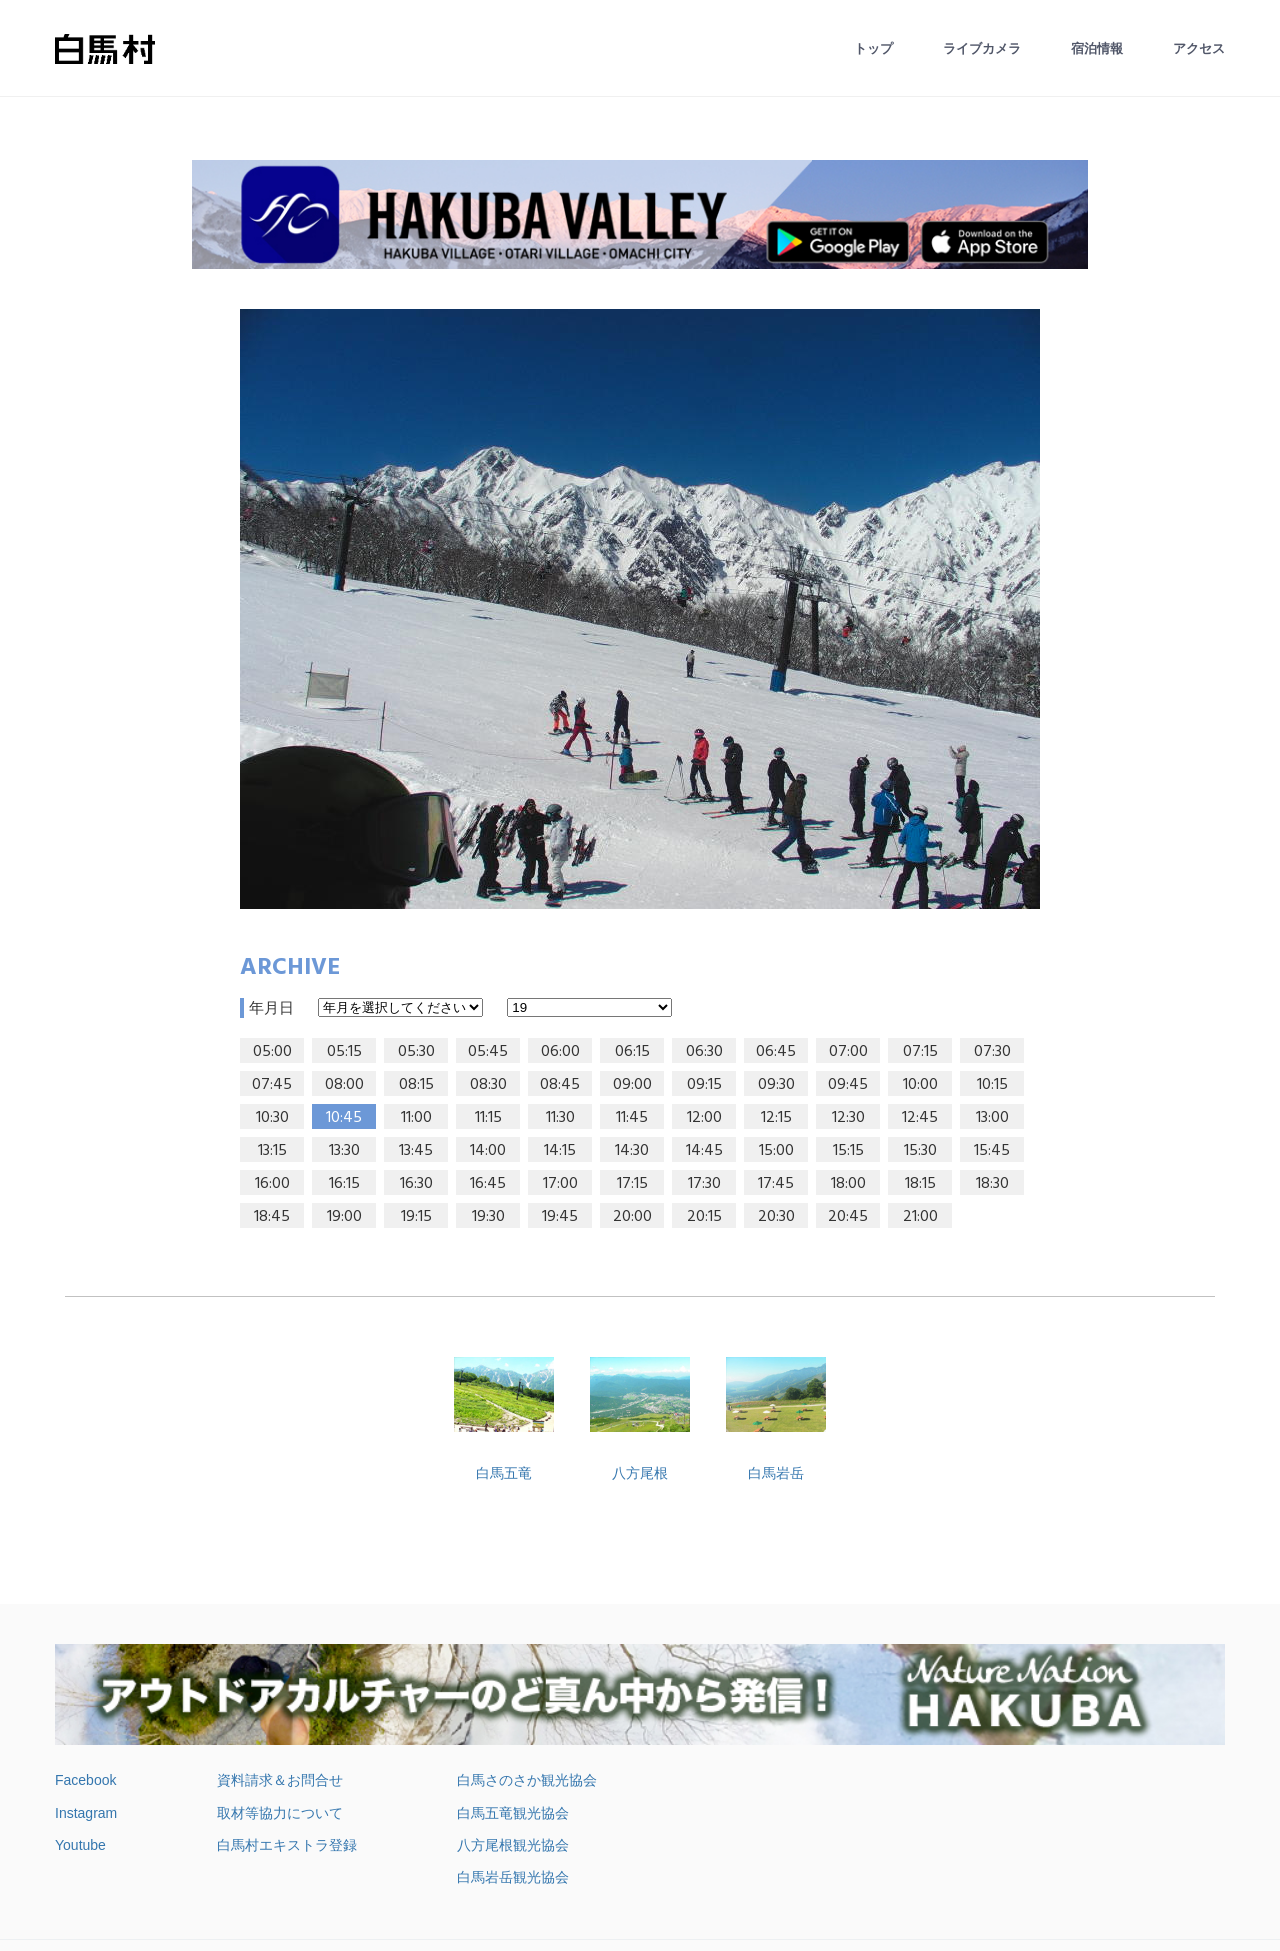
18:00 (848, 1184)
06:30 (704, 1052)
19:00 (344, 1217)
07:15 (920, 1052)
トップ (873, 48)
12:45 (920, 1118)
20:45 (848, 1217)
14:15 (560, 1151)
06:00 (560, 1052)
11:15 (488, 1118)
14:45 (704, 1151)
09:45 (848, 1085)
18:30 (992, 1184)
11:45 (632, 1118)
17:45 (776, 1184)
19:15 (416, 1217)
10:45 (344, 1118)
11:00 (416, 1118)
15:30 (920, 1151)
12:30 (848, 1118)
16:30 (416, 1184)
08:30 (488, 1085)
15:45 (992, 1151)
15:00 (776, 1151)
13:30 (344, 1151)
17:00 (560, 1184)
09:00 (632, 1085)
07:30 (992, 1052)
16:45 (488, 1184)
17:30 (704, 1184)
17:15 (632, 1184)
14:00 (488, 1151)
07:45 (272, 1085)
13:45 (416, 1151)
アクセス (1199, 48)
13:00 (992, 1118)
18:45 (272, 1217)
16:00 (272, 1184)
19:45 (560, 1217)
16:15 (344, 1184)
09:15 (704, 1085)
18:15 (920, 1184)
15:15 (848, 1151)
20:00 (632, 1217)
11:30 (560, 1118)
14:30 (632, 1151)
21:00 (920, 1217)
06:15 (632, 1052)
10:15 (992, 1085)
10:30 (272, 1118)
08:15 (416, 1085)
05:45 (488, 1052)
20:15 (704, 1217)
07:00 (848, 1052)
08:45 (560, 1085)
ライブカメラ (982, 48)
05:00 (272, 1052)
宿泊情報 (1097, 48)
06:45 (776, 1052)
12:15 (776, 1118)
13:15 (272, 1151)
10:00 (920, 1085)
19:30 (488, 1217)
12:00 (704, 1118)
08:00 (344, 1085)
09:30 (776, 1085)
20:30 (776, 1217)
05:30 (416, 1052)
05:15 (344, 1052)
